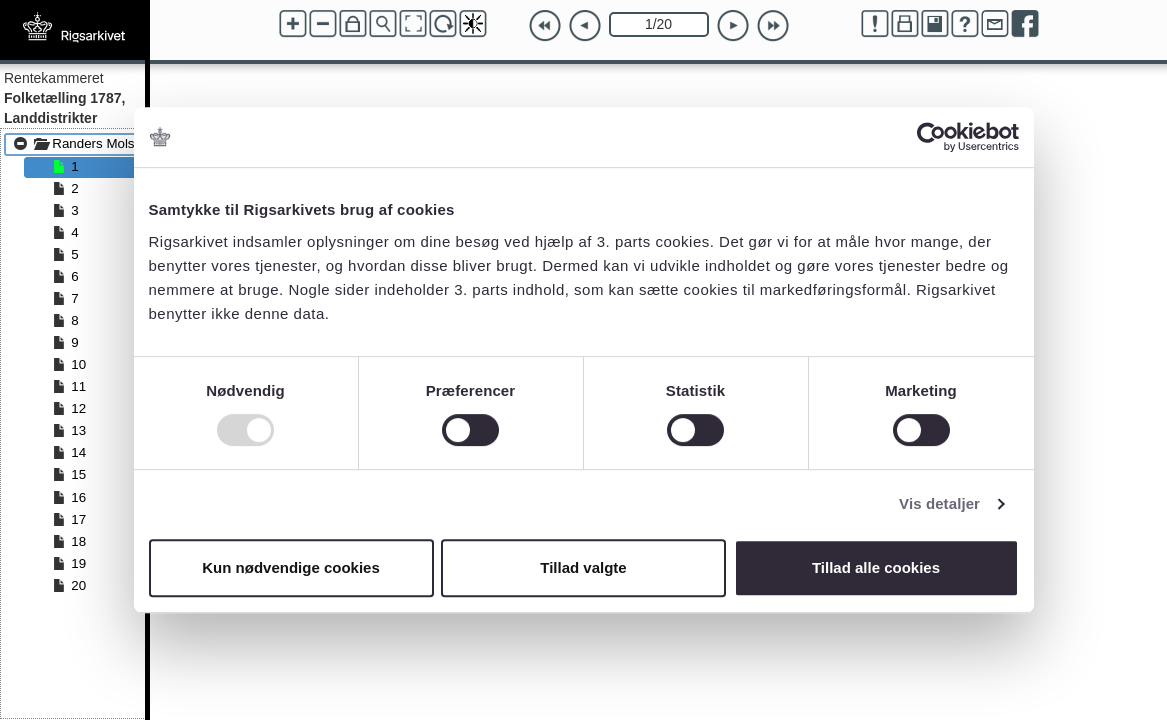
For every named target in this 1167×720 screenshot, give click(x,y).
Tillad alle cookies (876, 567)
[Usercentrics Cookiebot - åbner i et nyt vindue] (931, 137)
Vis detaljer (939, 503)
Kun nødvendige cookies (291, 567)
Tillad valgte (583, 567)
